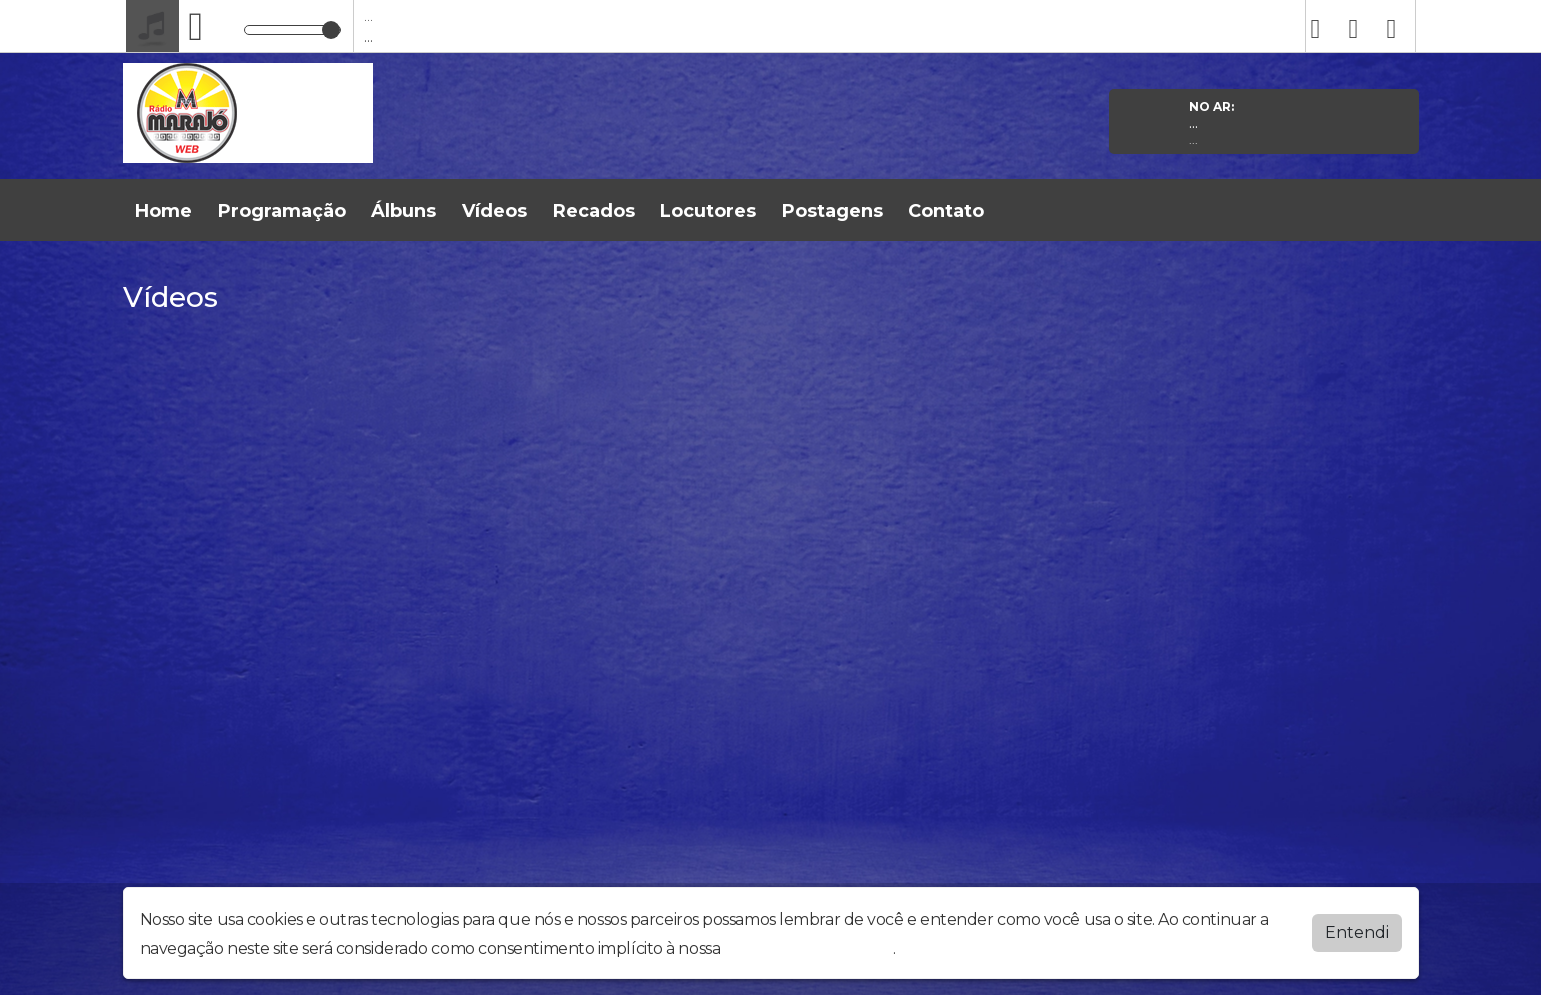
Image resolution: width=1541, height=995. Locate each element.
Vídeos (494, 211)
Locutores (708, 211)
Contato (946, 211)
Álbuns (403, 211)
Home (163, 211)
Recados (594, 211)
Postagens (832, 211)
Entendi (1357, 932)
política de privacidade (809, 948)
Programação (282, 211)
